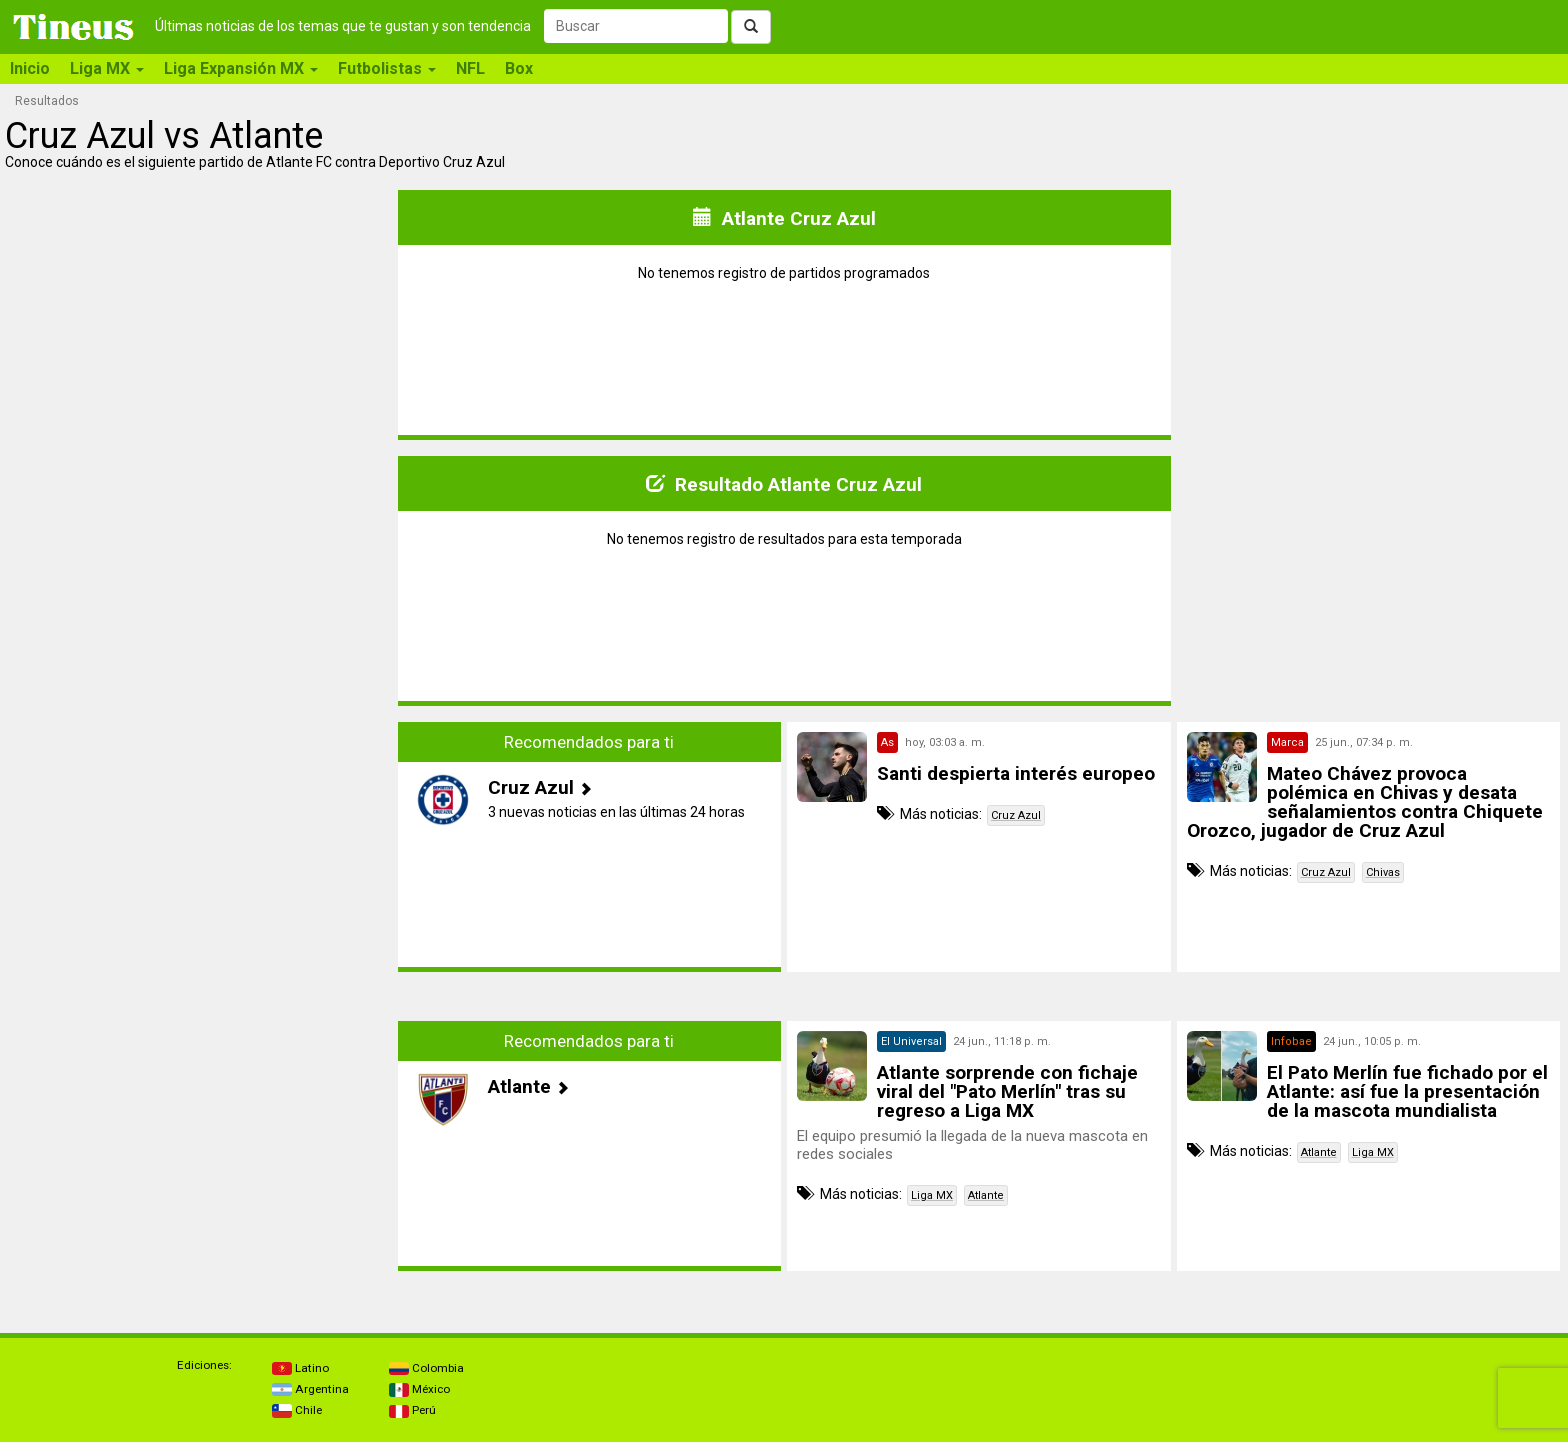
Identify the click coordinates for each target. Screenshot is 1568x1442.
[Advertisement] (200, 862)
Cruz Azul (1016, 815)
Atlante (986, 1195)
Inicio (30, 68)
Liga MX (932, 1195)
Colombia (426, 1368)
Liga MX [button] (107, 68)
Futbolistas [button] (387, 68)
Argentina (310, 1389)
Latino (300, 1368)
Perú (412, 1410)
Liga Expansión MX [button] (241, 68)
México (419, 1389)
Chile (297, 1410)
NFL (470, 68)
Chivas (1383, 872)
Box (519, 68)
